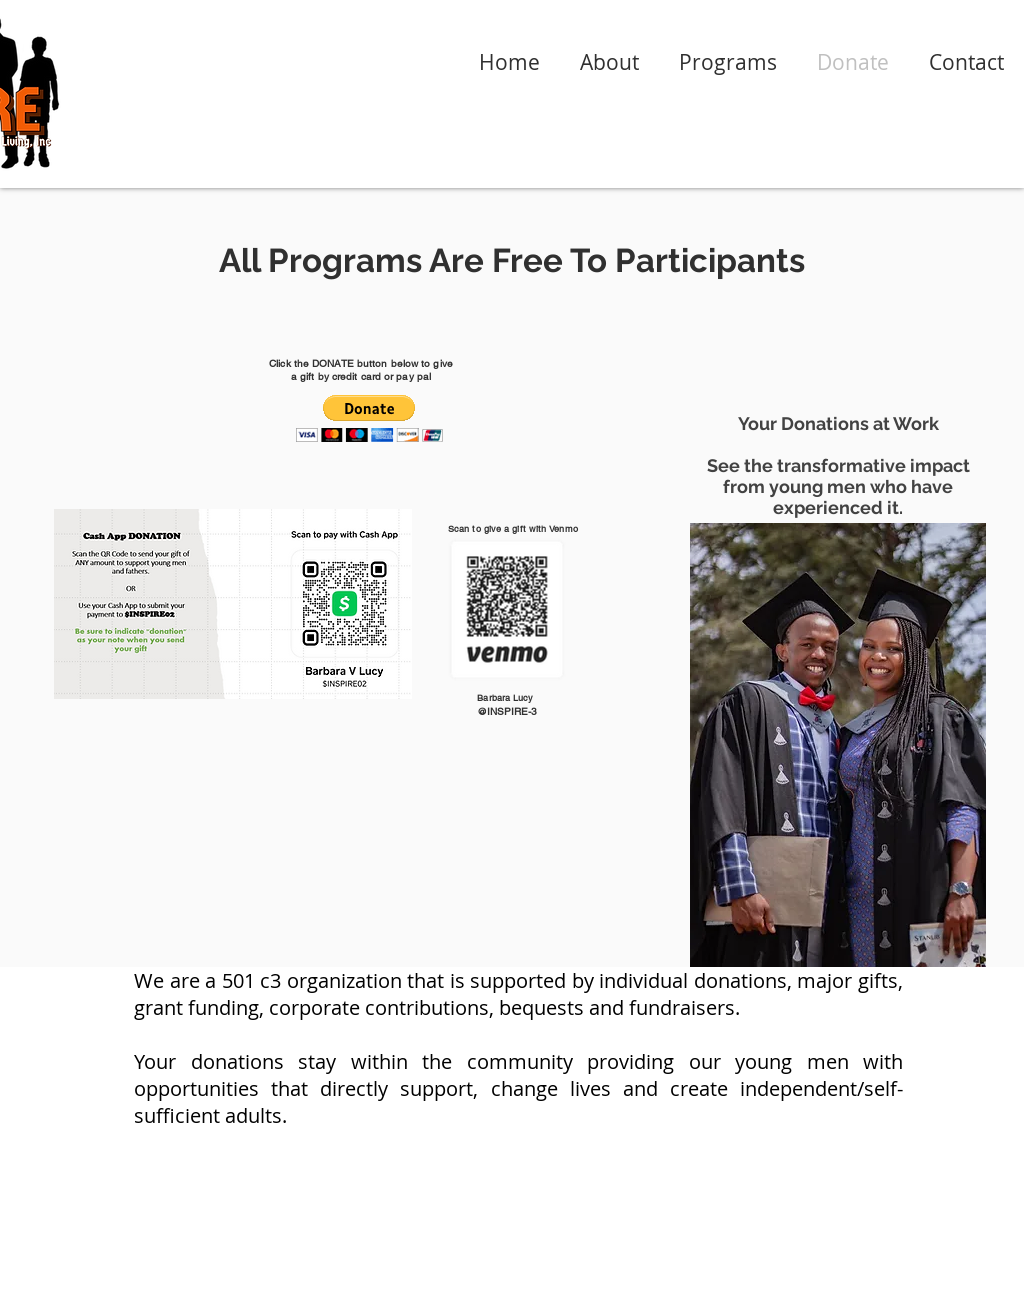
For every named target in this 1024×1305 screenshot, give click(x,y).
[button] (369, 418)
